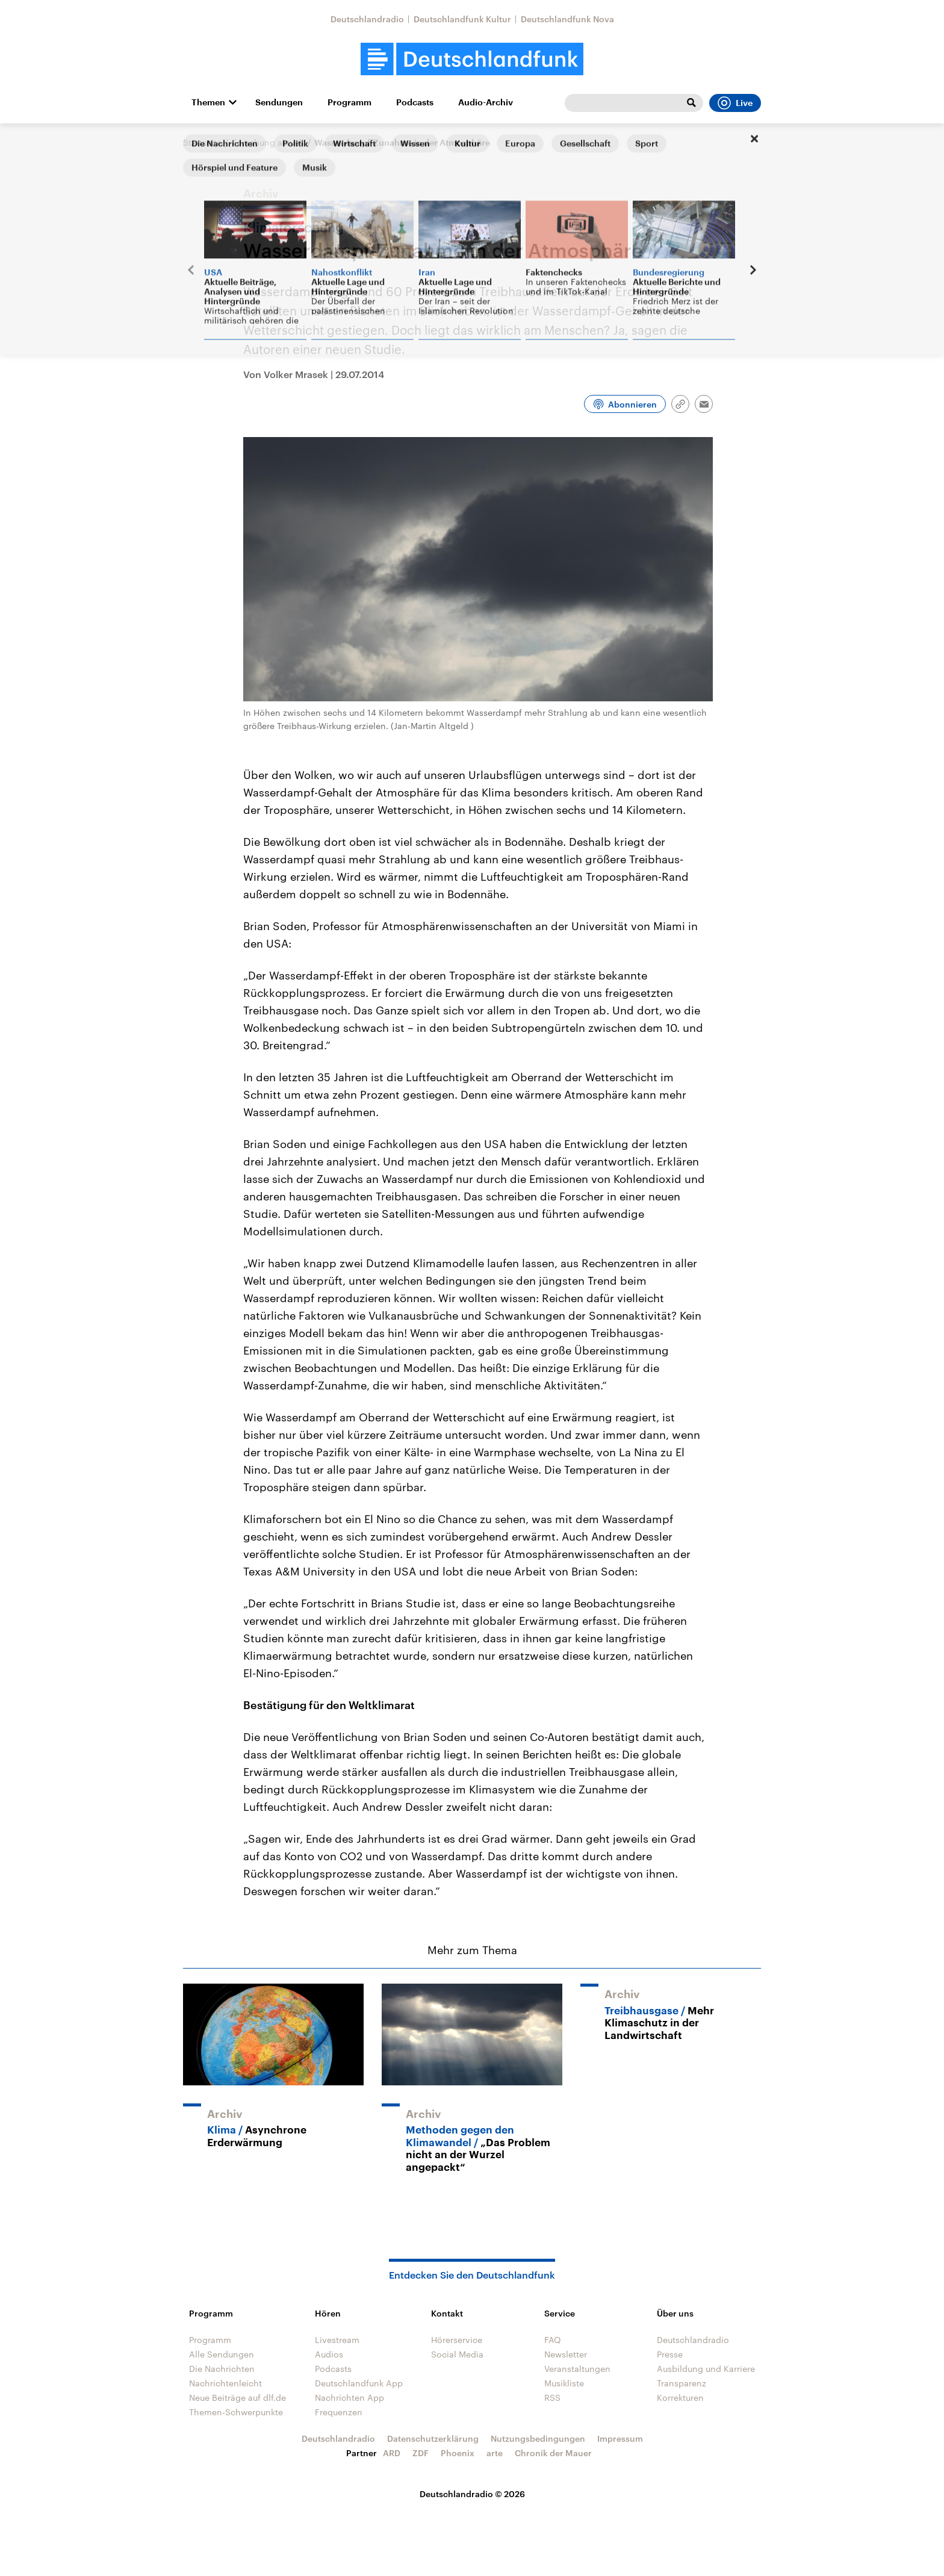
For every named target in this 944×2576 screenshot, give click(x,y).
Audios (329, 2354)
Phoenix (457, 2453)
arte (494, 2453)
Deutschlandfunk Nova (567, 19)
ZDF (420, 2453)
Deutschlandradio (367, 19)
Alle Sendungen (221, 2354)
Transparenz (681, 2383)
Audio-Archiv (485, 102)
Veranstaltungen (577, 2368)
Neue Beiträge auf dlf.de (237, 2397)
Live (735, 103)
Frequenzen (338, 2412)
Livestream (337, 2340)
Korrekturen (680, 2397)
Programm (349, 102)
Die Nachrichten (222, 2368)
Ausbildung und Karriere (706, 2368)
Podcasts (414, 102)
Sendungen (279, 102)
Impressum (620, 2438)
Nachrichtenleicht (225, 2383)
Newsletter (565, 2354)
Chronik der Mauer (553, 2453)
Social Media (457, 2354)
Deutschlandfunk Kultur (462, 19)
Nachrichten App (349, 2397)
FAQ (552, 2340)
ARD (391, 2453)
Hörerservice (456, 2340)
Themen (208, 102)
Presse (670, 2354)
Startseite (202, 142)
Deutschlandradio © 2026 (472, 2494)
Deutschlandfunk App (359, 2383)
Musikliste (564, 2383)
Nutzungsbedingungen (538, 2438)
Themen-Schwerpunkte (236, 2412)
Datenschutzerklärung (433, 2438)
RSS (552, 2397)
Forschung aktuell (268, 142)
